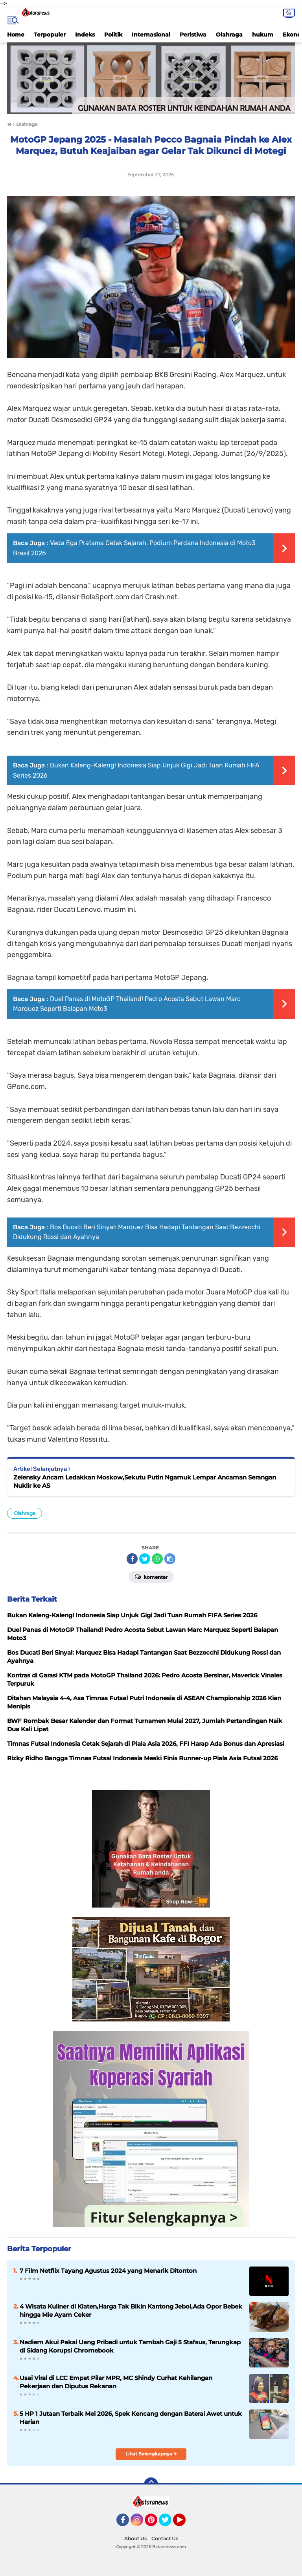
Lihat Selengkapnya (151, 2454)
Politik (113, 34)
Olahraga (229, 34)
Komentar (151, 1576)
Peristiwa (193, 34)
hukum (262, 34)
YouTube (185, 2523)
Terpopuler (50, 34)
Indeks (85, 34)
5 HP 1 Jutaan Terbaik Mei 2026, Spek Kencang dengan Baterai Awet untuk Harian (131, 2418)
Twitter (169, 2523)
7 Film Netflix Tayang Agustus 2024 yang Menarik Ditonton (108, 2270)
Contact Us (164, 2538)
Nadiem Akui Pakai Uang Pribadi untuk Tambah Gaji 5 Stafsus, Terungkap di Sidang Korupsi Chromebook (130, 2346)
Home (15, 34)
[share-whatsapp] (157, 1558)
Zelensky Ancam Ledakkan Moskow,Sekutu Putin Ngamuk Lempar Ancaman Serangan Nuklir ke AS (144, 1481)
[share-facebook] (132, 1558)
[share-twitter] (144, 1558)
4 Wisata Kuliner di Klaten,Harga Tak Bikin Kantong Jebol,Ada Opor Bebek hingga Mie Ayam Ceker (131, 2310)
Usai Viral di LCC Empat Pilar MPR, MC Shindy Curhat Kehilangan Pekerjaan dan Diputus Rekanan (116, 2382)
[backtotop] (151, 2484)
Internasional (151, 34)
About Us (135, 2538)
